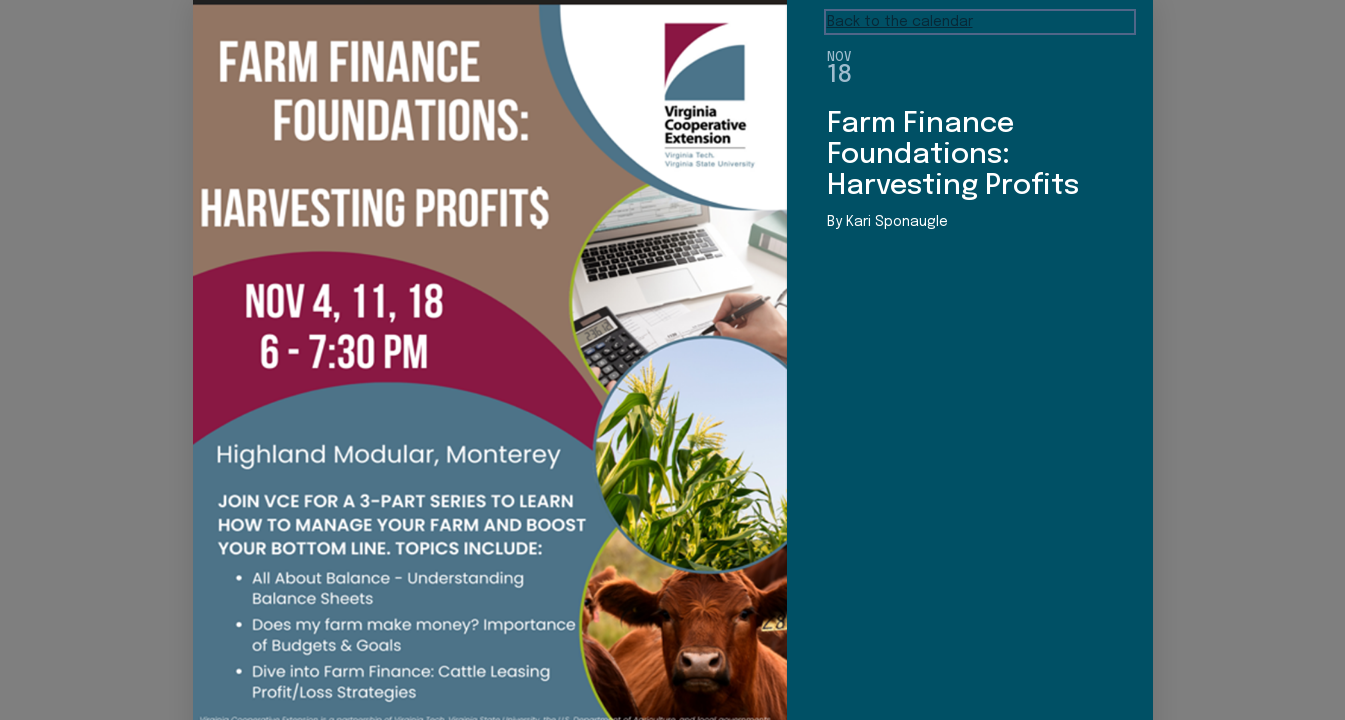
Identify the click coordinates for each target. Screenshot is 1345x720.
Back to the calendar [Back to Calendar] (900, 22)
